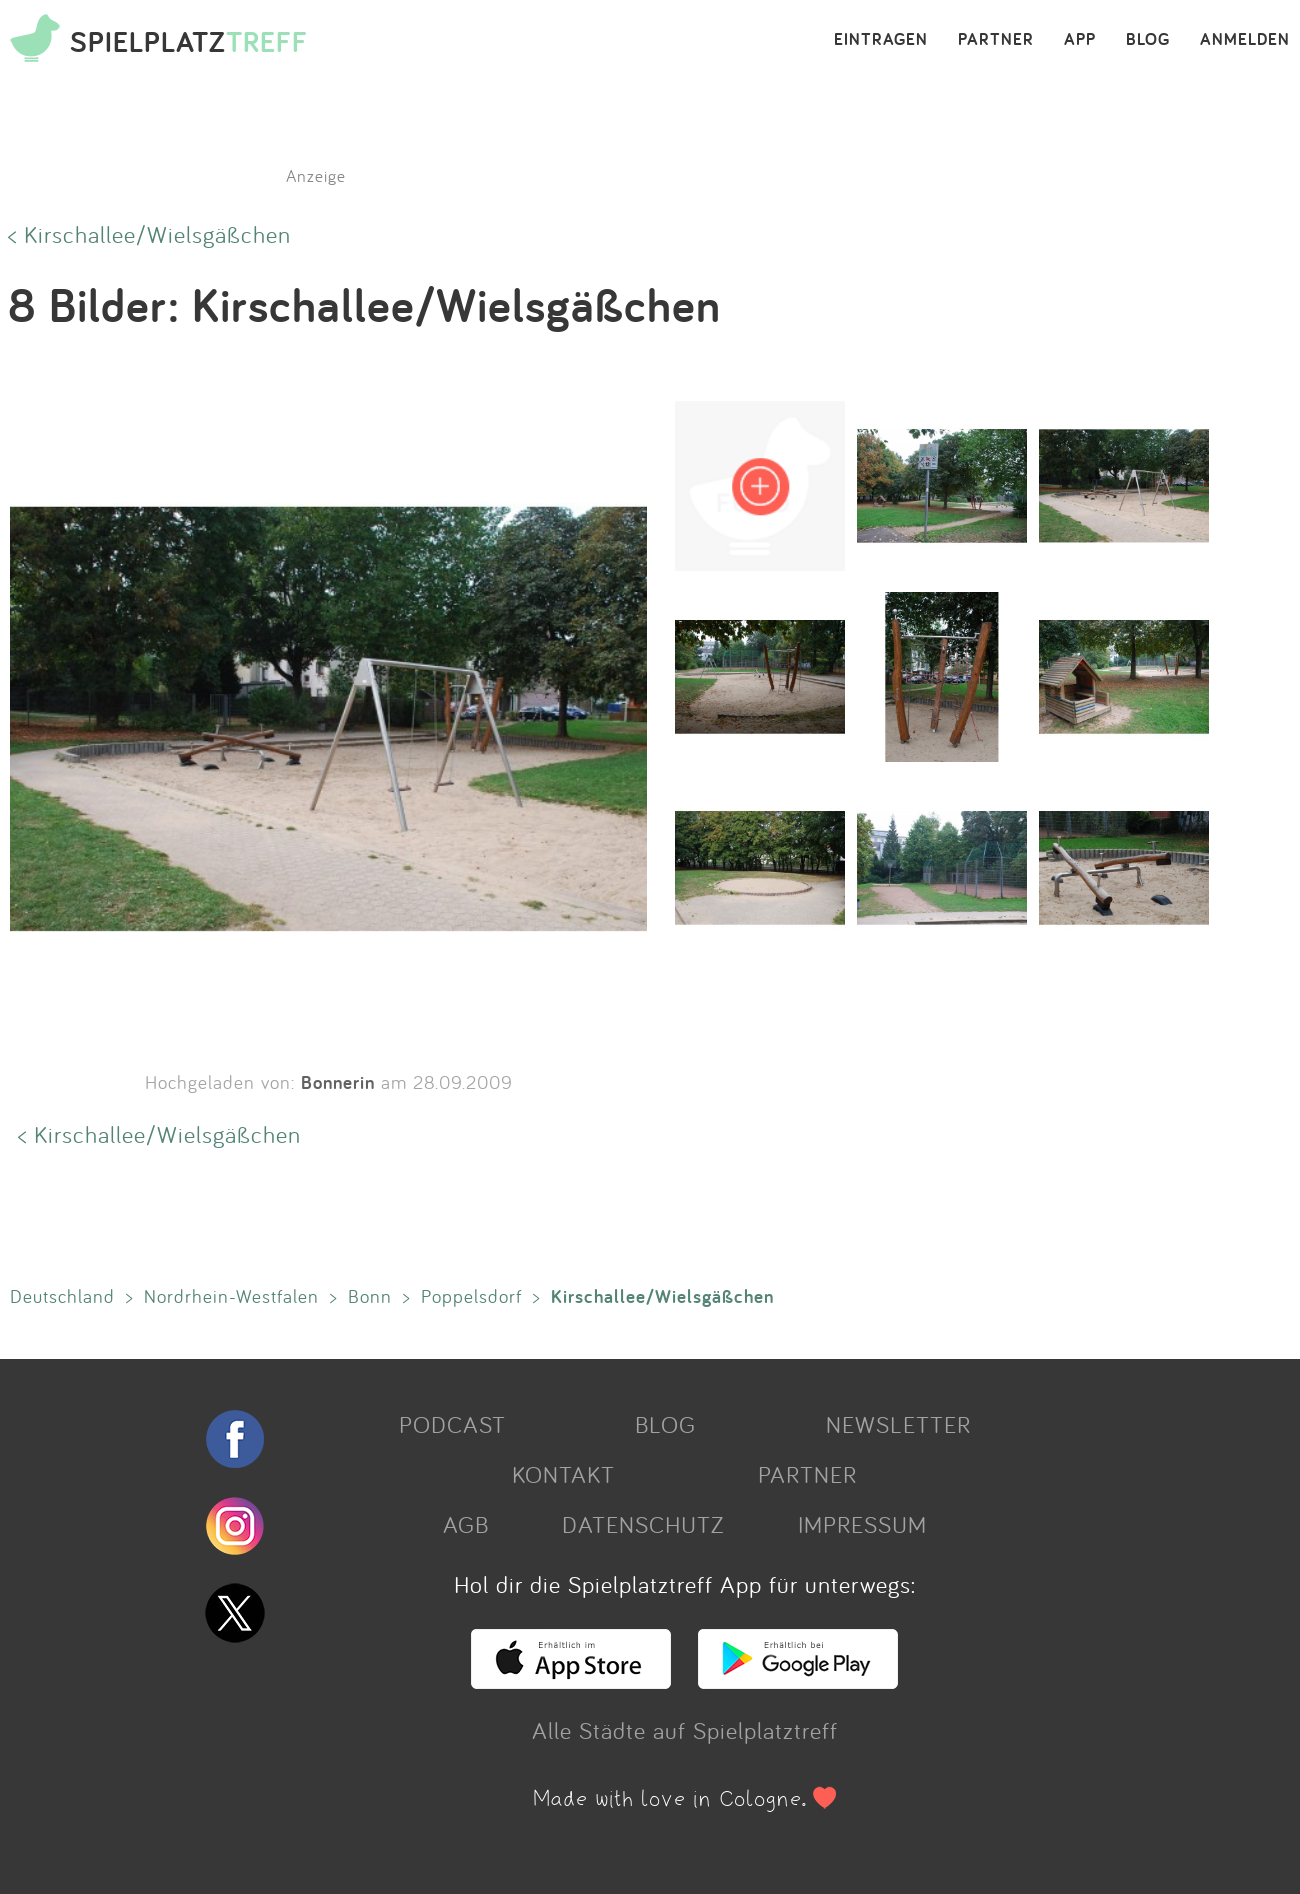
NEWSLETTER (898, 1424)
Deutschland (62, 1296)
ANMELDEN (1245, 40)
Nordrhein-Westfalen (231, 1296)
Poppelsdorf (471, 1296)
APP (1080, 40)
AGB (466, 1524)
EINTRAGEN (881, 40)
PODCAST (452, 1424)
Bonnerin (338, 1082)
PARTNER (996, 40)
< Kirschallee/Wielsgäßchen (149, 234)
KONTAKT (563, 1474)
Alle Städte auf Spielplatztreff (685, 1730)
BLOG (1148, 40)
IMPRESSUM (862, 1524)
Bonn (370, 1296)
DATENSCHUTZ (643, 1524)
